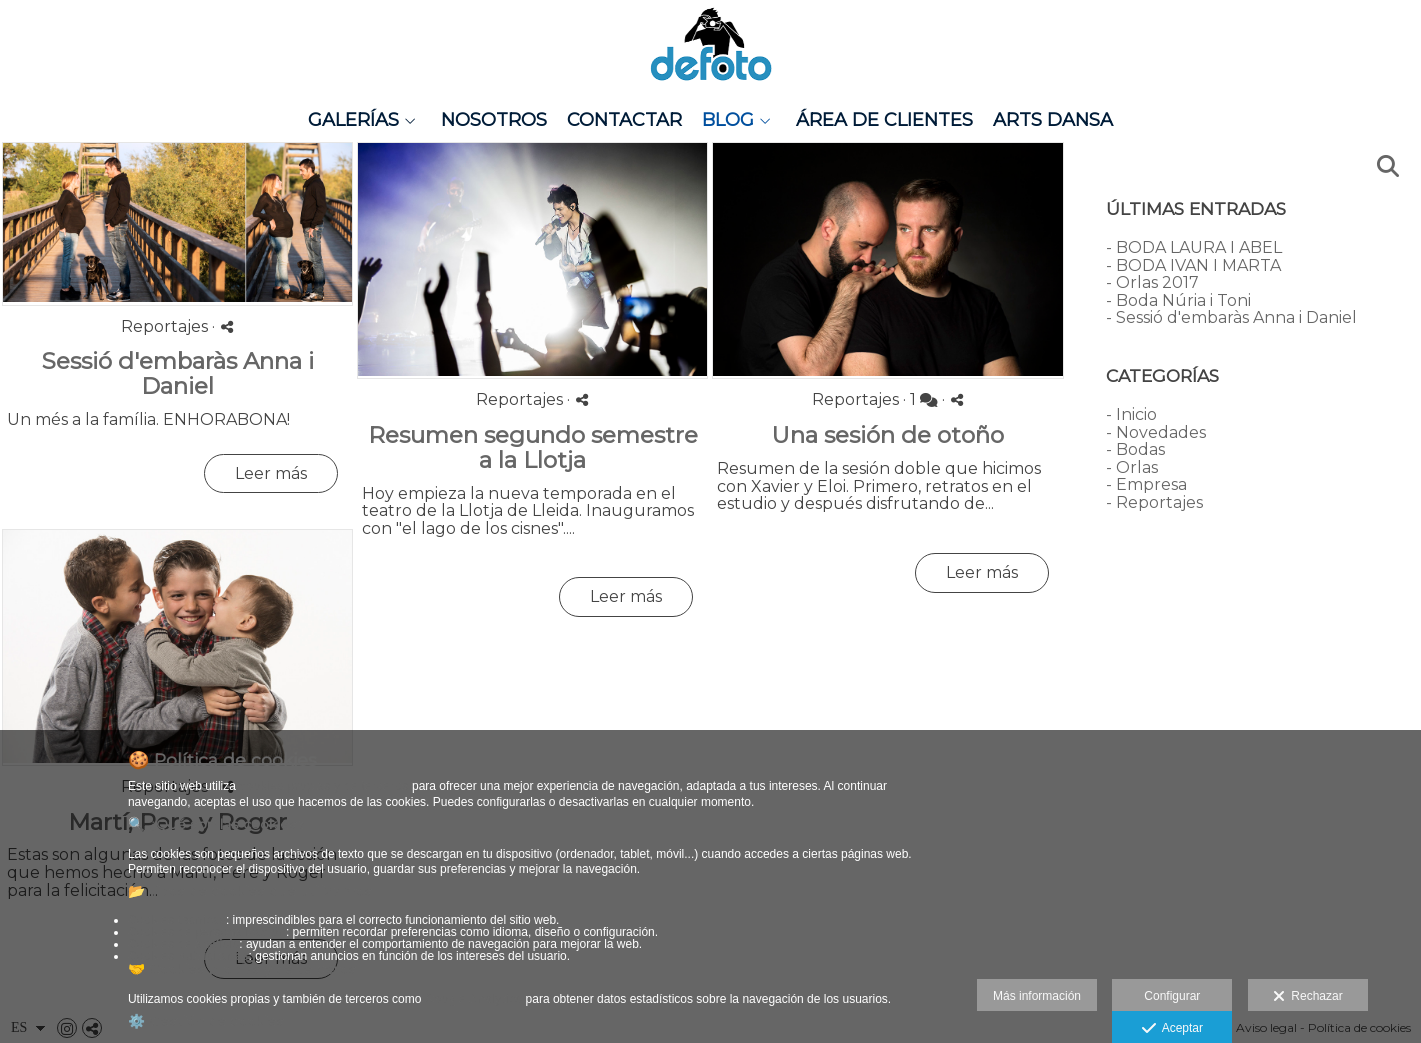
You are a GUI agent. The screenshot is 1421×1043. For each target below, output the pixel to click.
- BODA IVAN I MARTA (1193, 265)
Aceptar (1172, 1029)
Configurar (1172, 996)
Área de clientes (884, 120)
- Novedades (1156, 432)
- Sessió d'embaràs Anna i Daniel (1231, 317)
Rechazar (1308, 997)
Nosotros (494, 120)
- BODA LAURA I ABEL (1194, 247)
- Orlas (1132, 467)
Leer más (271, 473)
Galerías (353, 120)
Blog (728, 120)
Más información (1037, 996)
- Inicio (1131, 414)
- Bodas (1135, 449)
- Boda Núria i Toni (1178, 300)
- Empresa (1146, 484)
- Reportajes (1154, 502)
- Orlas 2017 (1152, 282)
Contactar (624, 120)
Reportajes (164, 326)
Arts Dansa (1053, 120)
